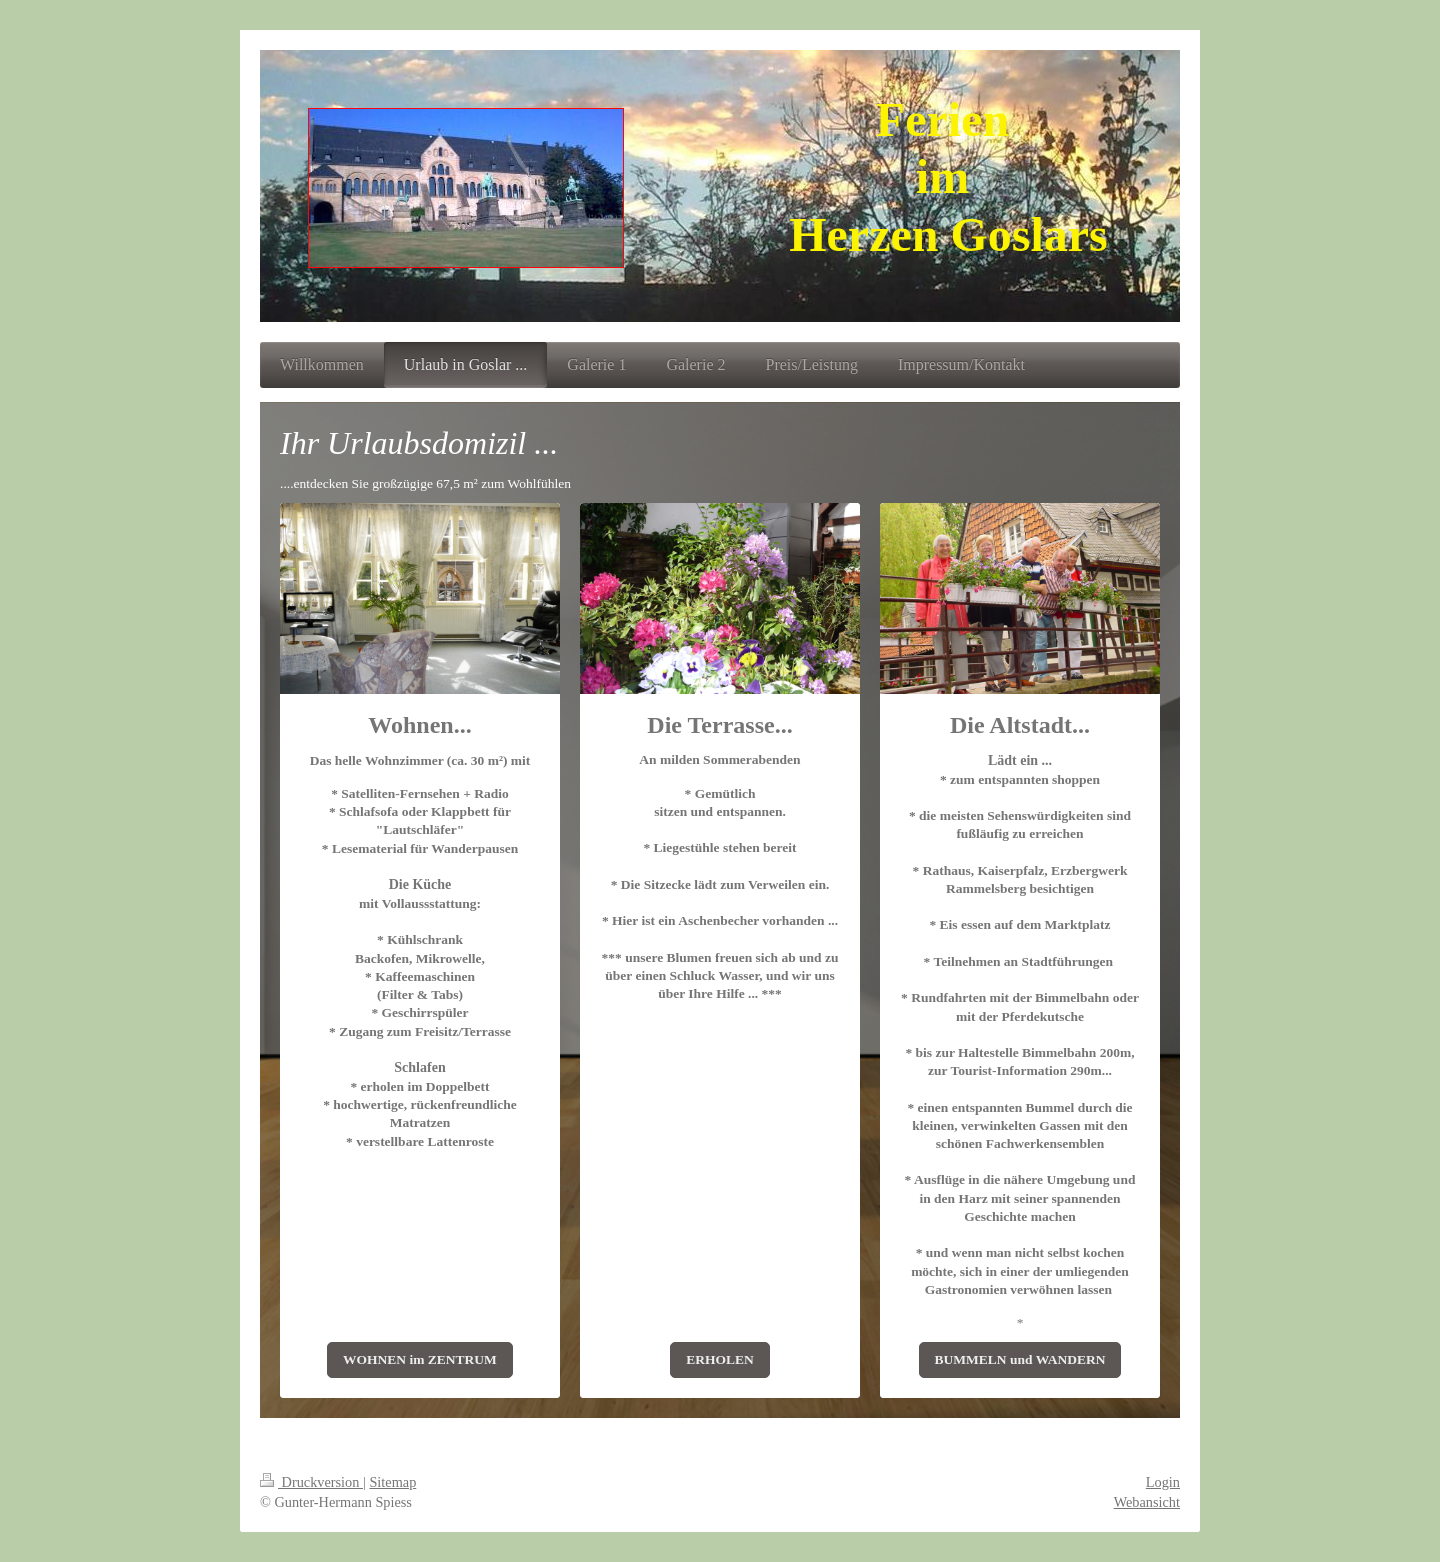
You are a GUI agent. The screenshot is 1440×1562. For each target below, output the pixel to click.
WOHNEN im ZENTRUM (420, 1359)
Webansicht (1147, 1502)
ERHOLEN (720, 1359)
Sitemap (392, 1482)
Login (1163, 1482)
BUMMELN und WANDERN (1020, 1359)
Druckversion (311, 1482)
